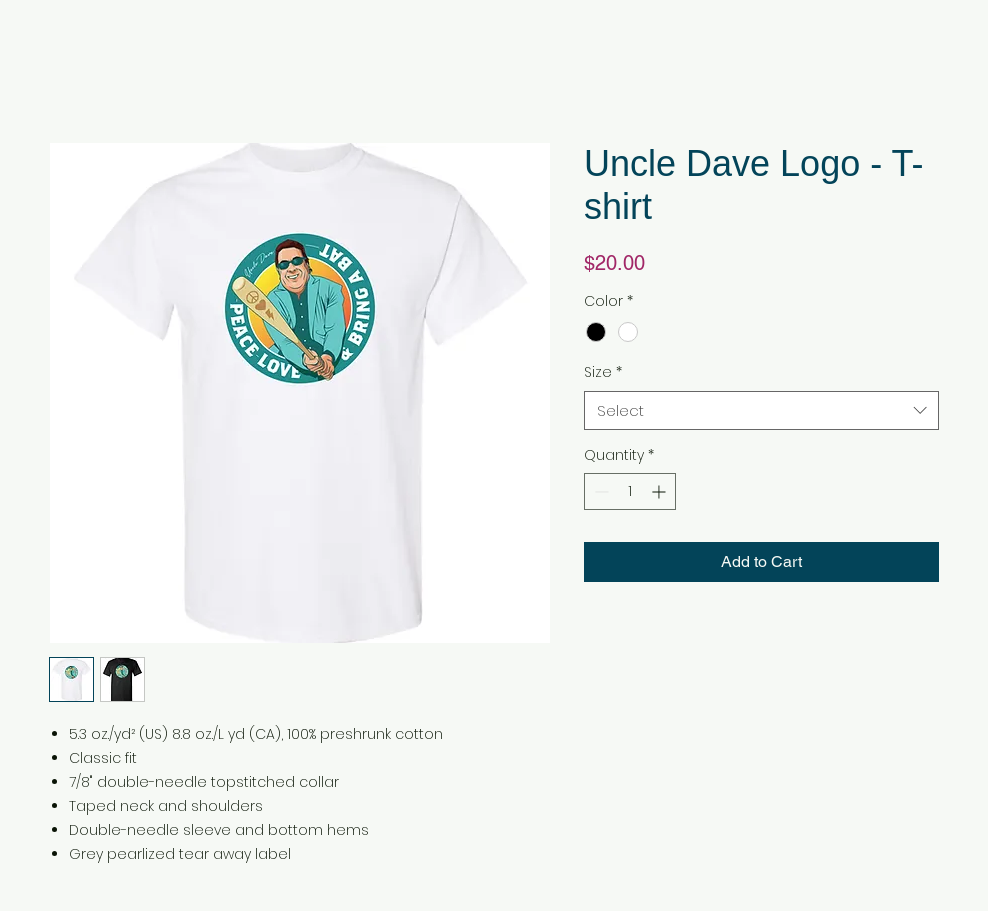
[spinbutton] (630, 491)
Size (603, 372)
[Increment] (660, 491)
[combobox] (761, 410)
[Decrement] (599, 491)
